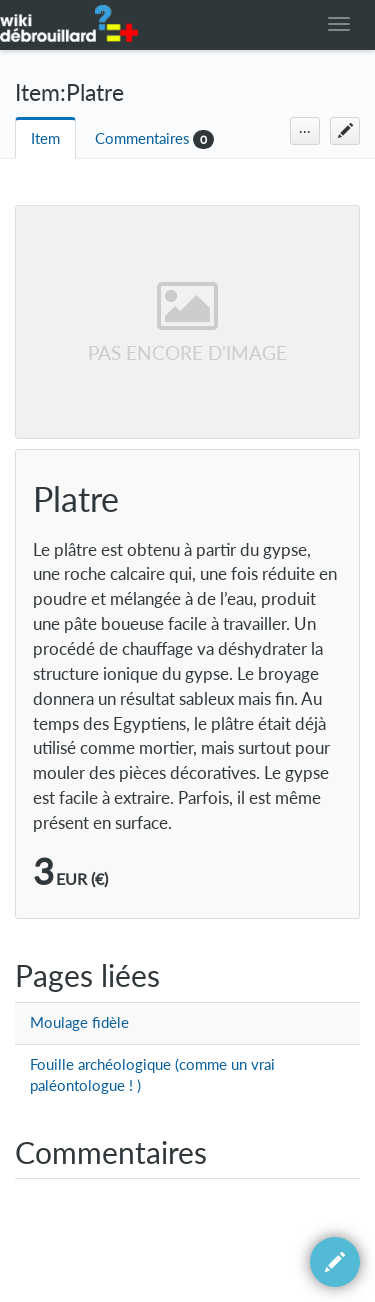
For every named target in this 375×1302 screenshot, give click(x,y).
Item (45, 138)
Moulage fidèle (79, 1022)
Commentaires (142, 138)
